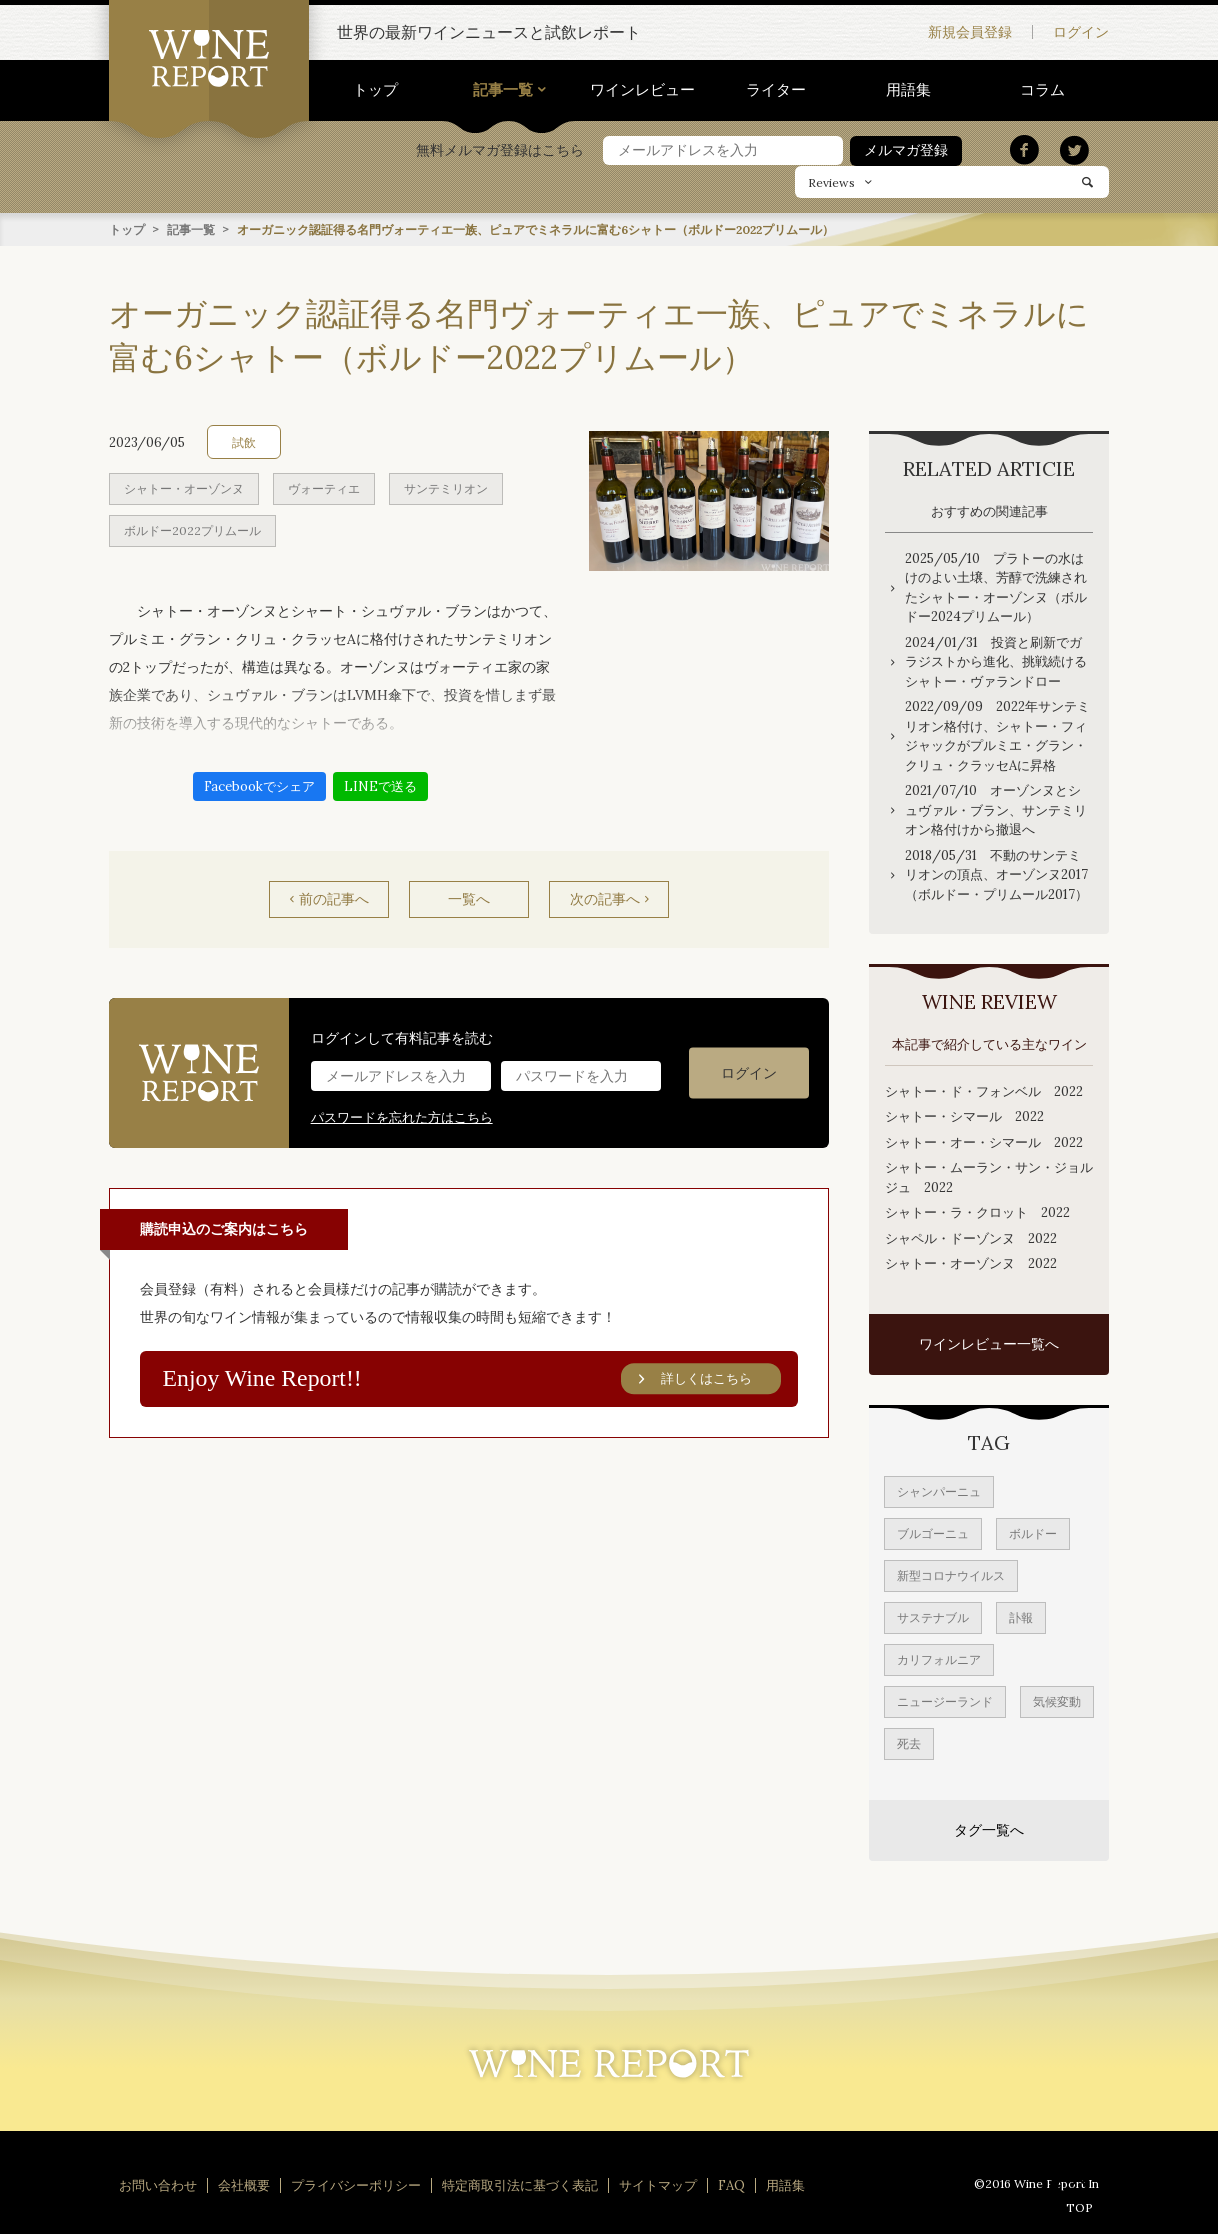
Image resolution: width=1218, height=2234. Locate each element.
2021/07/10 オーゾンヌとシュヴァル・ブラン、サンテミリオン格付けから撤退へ (996, 809)
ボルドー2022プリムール (192, 529)
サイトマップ (658, 2184)
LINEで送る (380, 785)
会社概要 (244, 2184)
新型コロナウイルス (951, 1574)
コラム (1042, 89)
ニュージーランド (945, 1700)
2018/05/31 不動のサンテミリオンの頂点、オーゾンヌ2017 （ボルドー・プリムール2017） (999, 874)
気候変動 (1057, 1700)
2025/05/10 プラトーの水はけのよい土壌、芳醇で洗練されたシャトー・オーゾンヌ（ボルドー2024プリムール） (996, 587)
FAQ (731, 2184)
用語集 (908, 89)
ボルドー (1033, 1532)
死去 (909, 1742)
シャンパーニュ (939, 1490)
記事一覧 (503, 89)
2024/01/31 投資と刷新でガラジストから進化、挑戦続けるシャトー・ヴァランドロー (996, 661)
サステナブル (933, 1616)
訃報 (1021, 1616)
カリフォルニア (939, 1658)
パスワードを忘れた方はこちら (402, 1116)
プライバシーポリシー (356, 2184)
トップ (375, 89)
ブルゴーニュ (933, 1532)
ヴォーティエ (324, 487)
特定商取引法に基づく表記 (520, 2184)
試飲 (244, 441)
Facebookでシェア (259, 785)
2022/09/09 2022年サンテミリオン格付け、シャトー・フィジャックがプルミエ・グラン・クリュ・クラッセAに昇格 (997, 735)
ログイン (1081, 32)
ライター (776, 89)
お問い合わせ (158, 2184)
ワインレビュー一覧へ (989, 1343)
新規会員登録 (970, 32)
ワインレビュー (642, 89)
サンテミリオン (446, 487)
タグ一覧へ (989, 1829)
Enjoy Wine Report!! (472, 1378)
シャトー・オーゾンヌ (184, 487)
